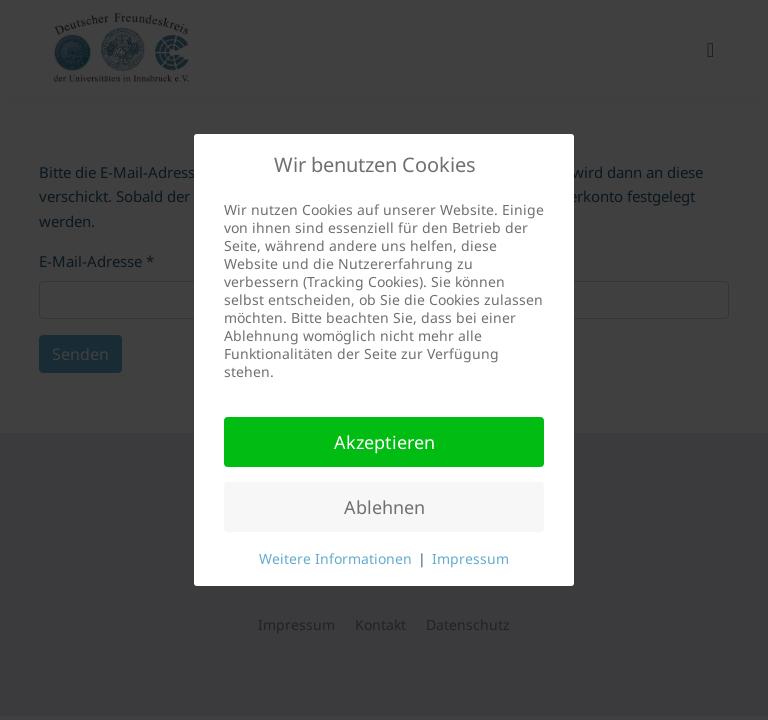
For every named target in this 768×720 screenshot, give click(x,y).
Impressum (470, 558)
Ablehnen (384, 507)
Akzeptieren (384, 442)
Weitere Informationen (335, 558)
